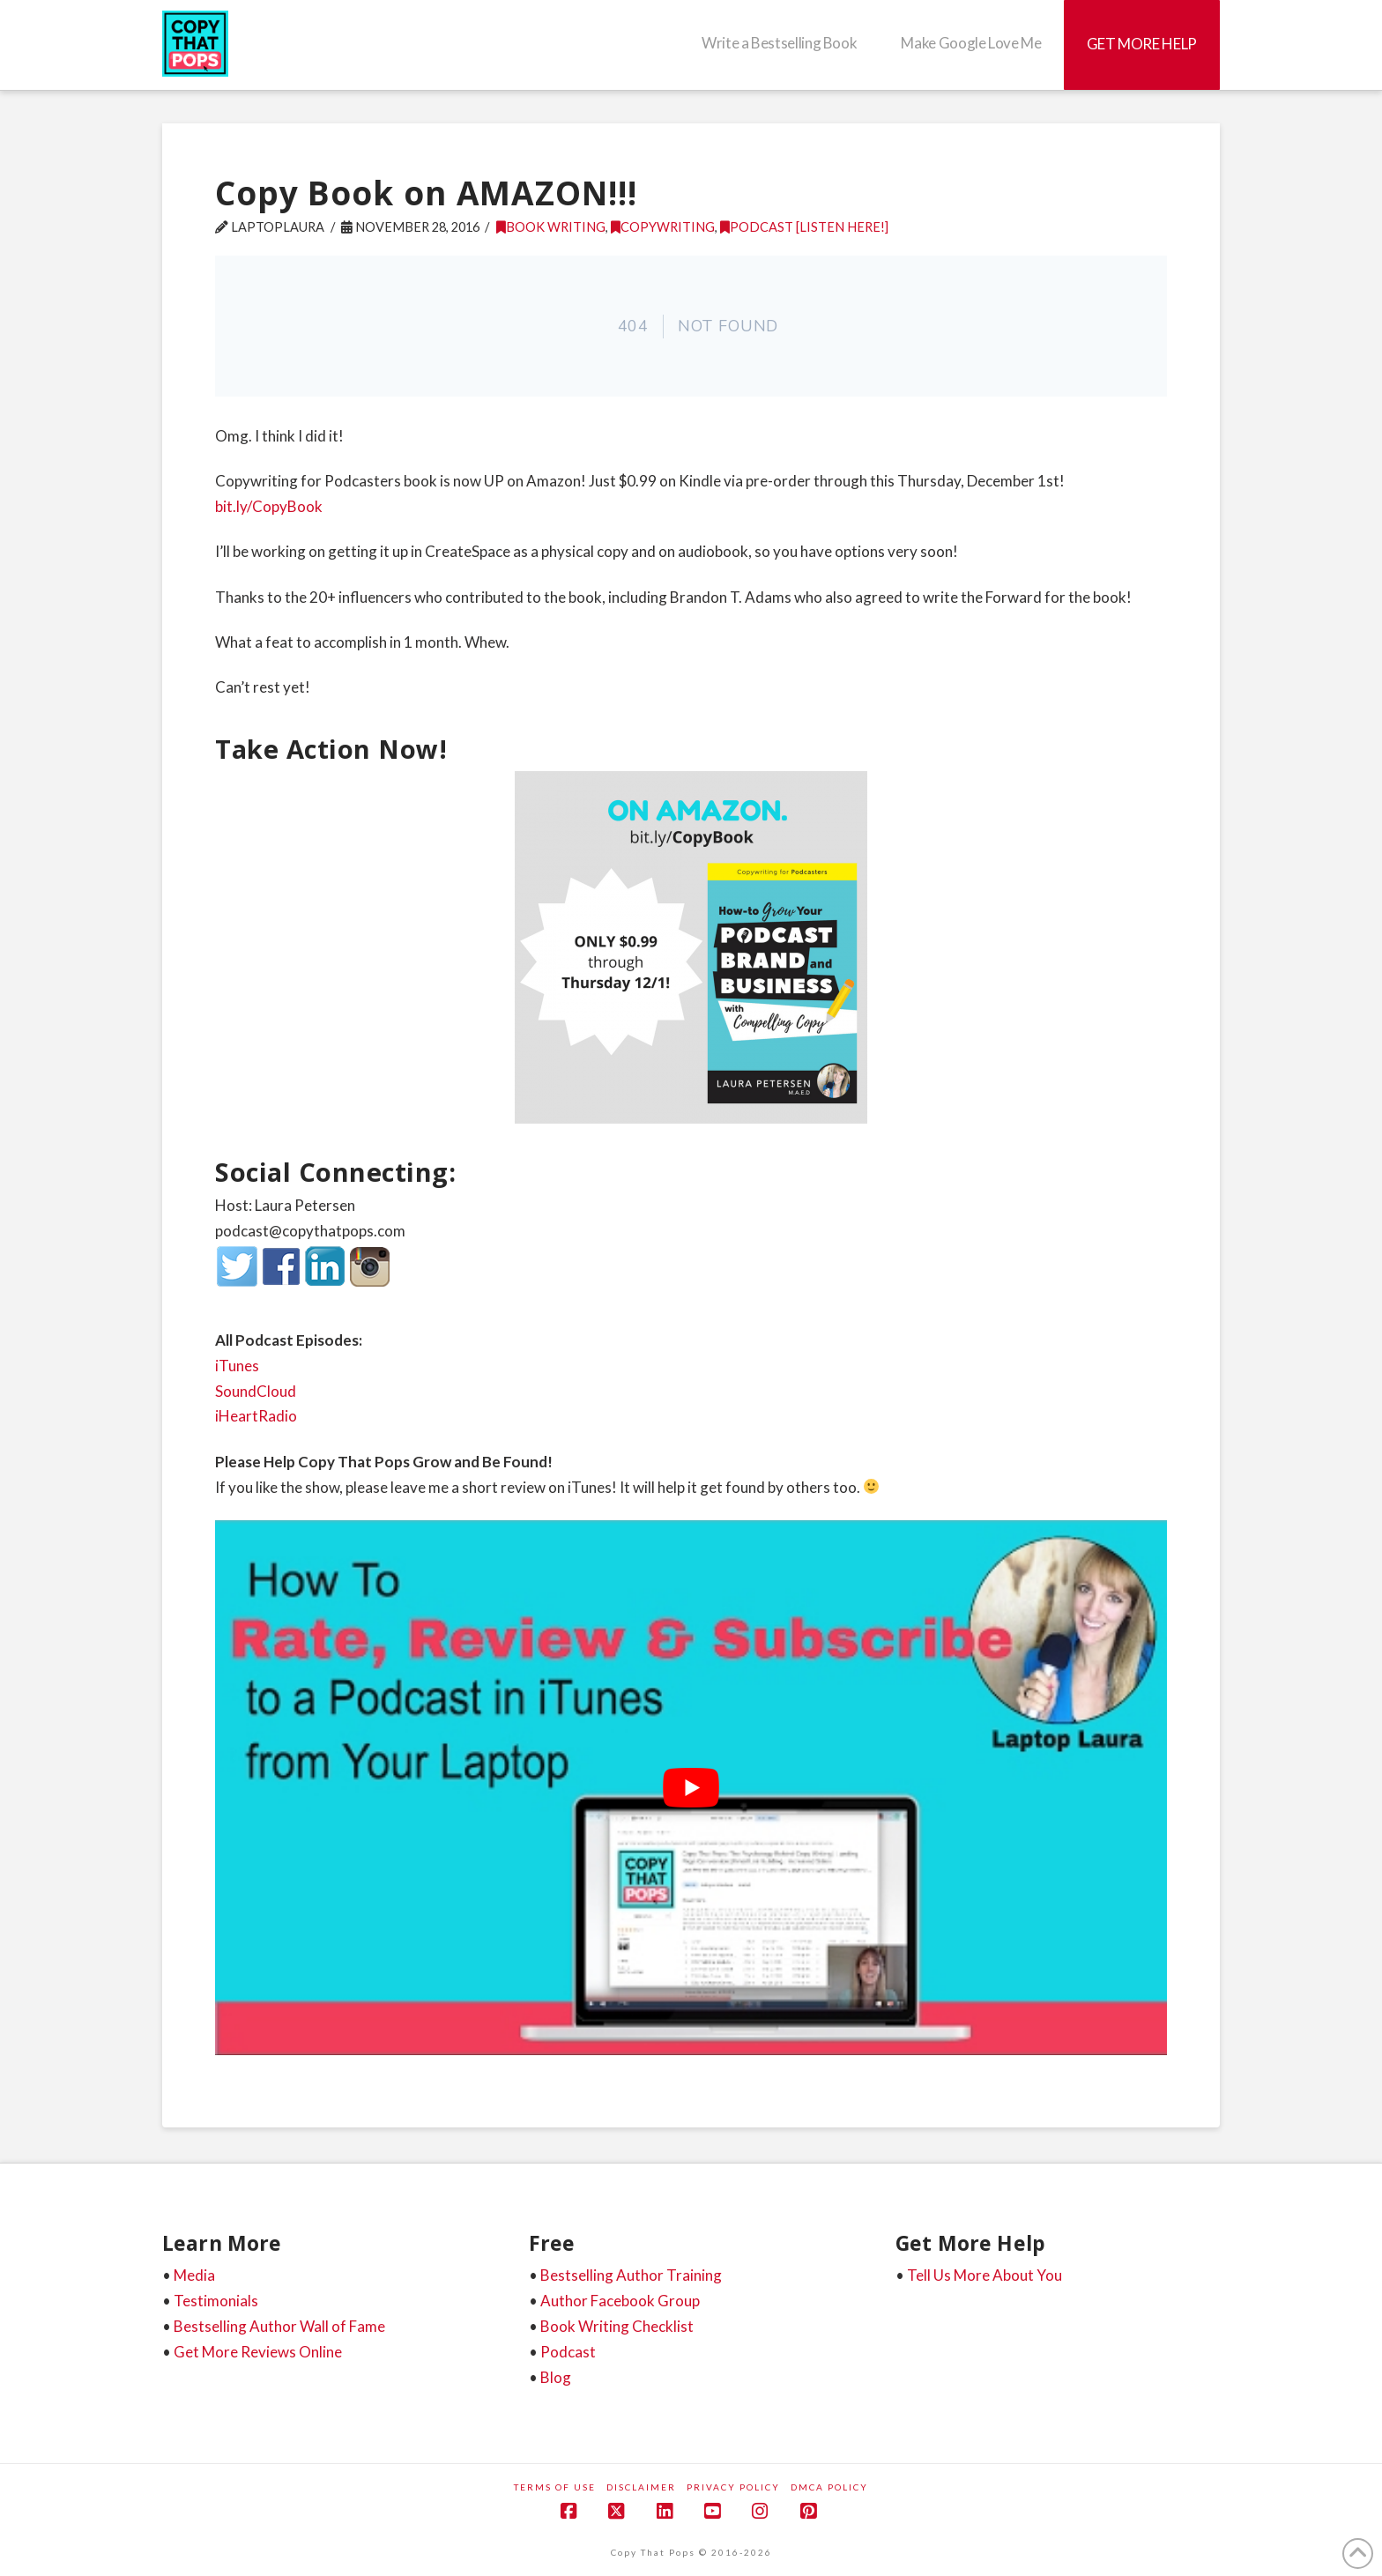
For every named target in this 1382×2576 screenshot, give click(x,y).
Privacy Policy (733, 2487)
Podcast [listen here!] (804, 226)
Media (194, 2275)
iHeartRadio (256, 1416)
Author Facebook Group (620, 2300)
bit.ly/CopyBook (269, 506)
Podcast (568, 2351)
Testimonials (216, 2300)
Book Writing (551, 226)
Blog (555, 2377)
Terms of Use (555, 2487)
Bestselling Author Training (631, 2275)
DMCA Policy (829, 2487)
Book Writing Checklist (617, 2326)
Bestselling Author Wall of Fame (279, 2326)
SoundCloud (255, 1391)
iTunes (237, 1365)
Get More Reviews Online (258, 2351)
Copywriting (663, 226)
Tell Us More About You (984, 2275)
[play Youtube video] (691, 1787)
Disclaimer (641, 2487)
